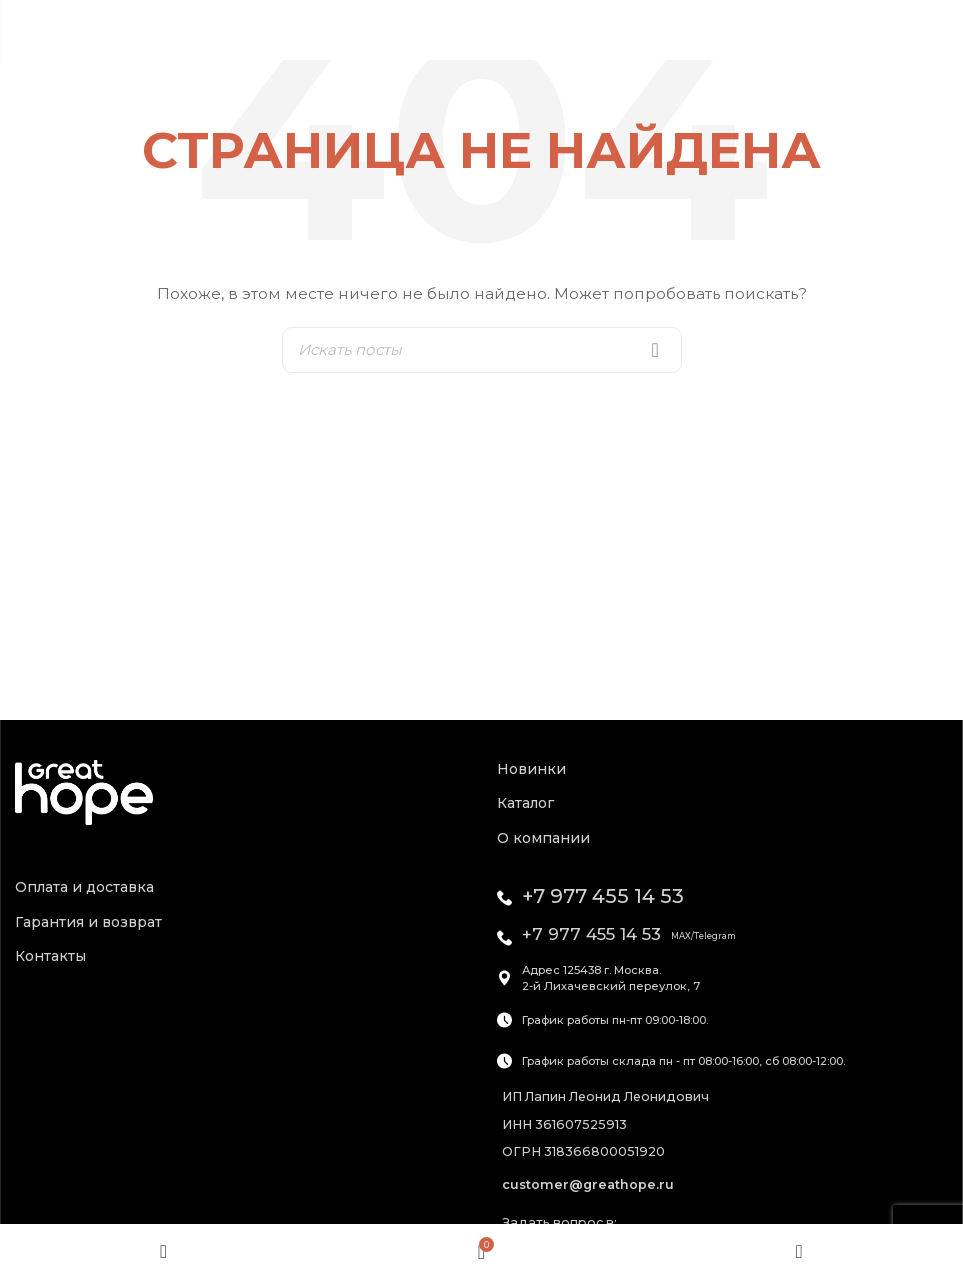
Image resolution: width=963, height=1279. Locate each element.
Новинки (531, 769)
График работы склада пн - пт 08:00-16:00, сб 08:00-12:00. (683, 1061)
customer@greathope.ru (588, 1184)
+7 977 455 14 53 (603, 896)
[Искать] (482, 350)
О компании (543, 838)
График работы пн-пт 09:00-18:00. (615, 1020)
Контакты (50, 956)
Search (655, 350)
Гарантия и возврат (88, 922)
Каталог (525, 803)
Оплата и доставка (84, 887)
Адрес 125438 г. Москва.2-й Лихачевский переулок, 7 (611, 978)
